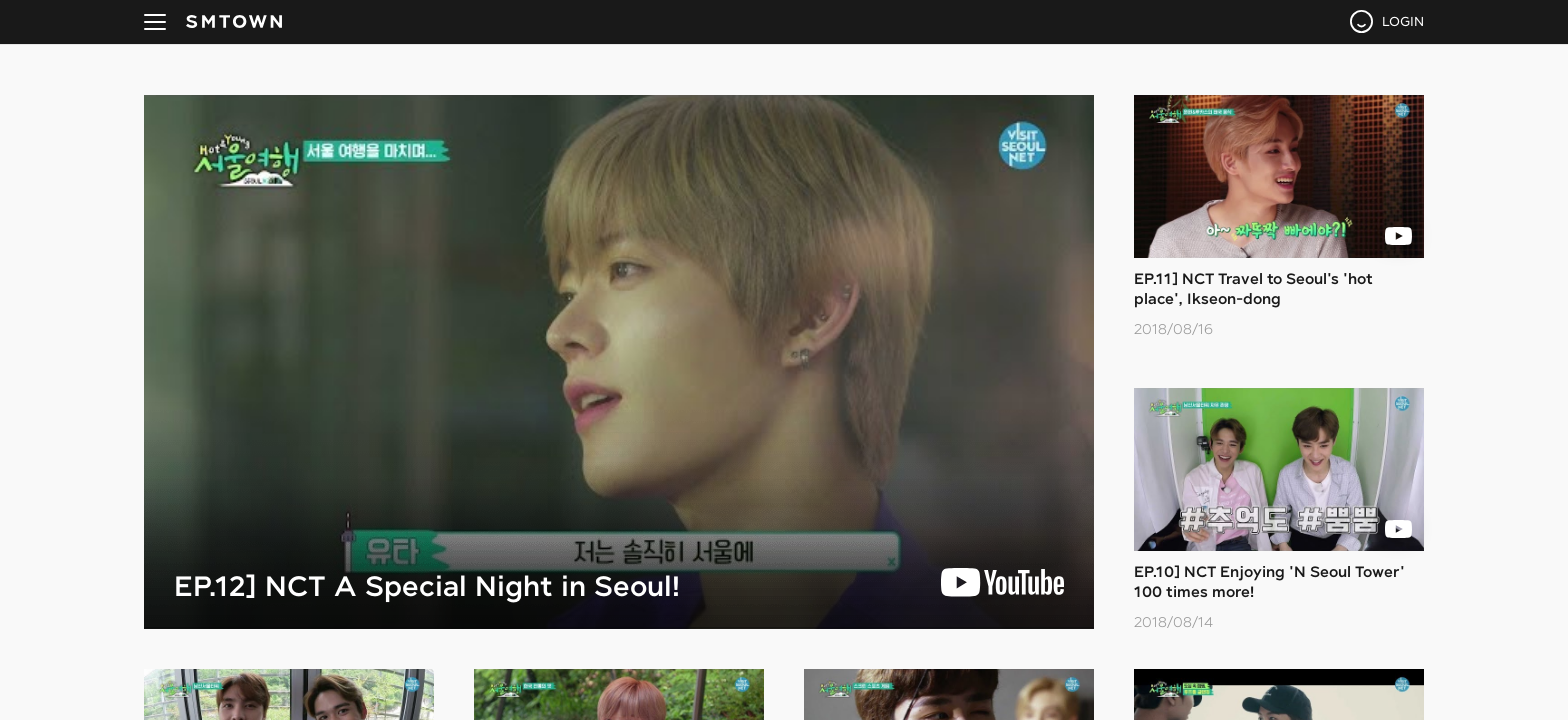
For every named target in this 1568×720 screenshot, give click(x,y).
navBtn (155, 22)
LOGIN (1403, 21)
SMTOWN (234, 22)
